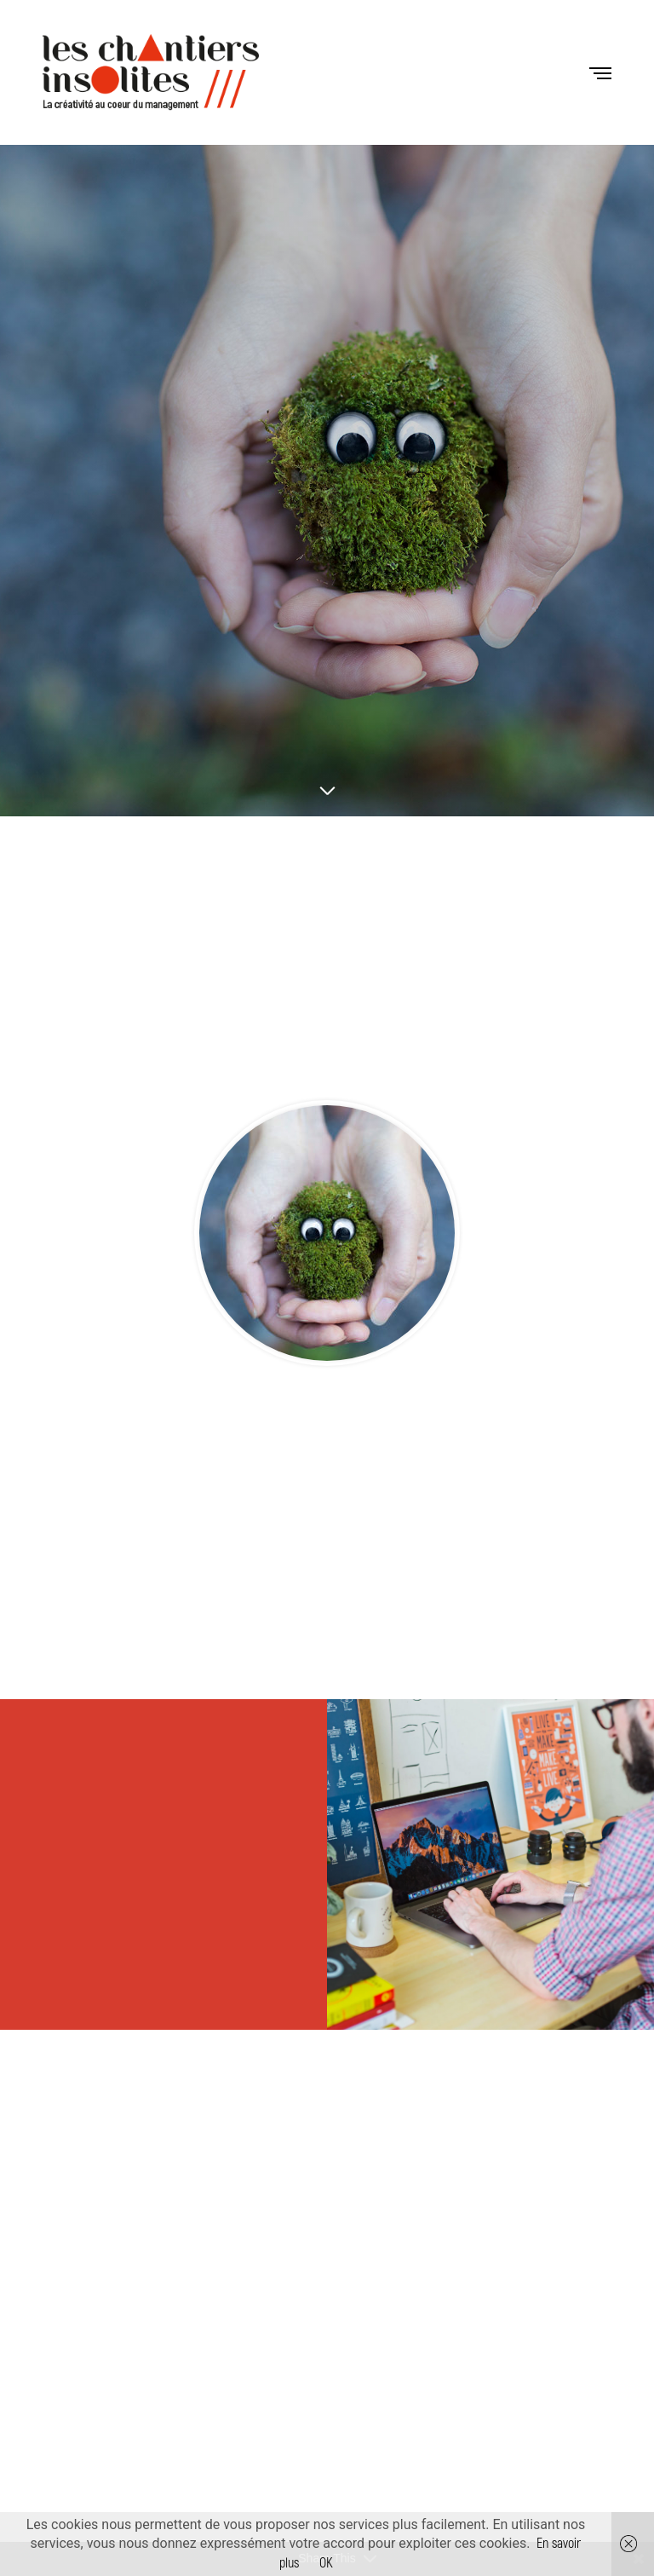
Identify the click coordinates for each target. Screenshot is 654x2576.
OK (326, 2563)
